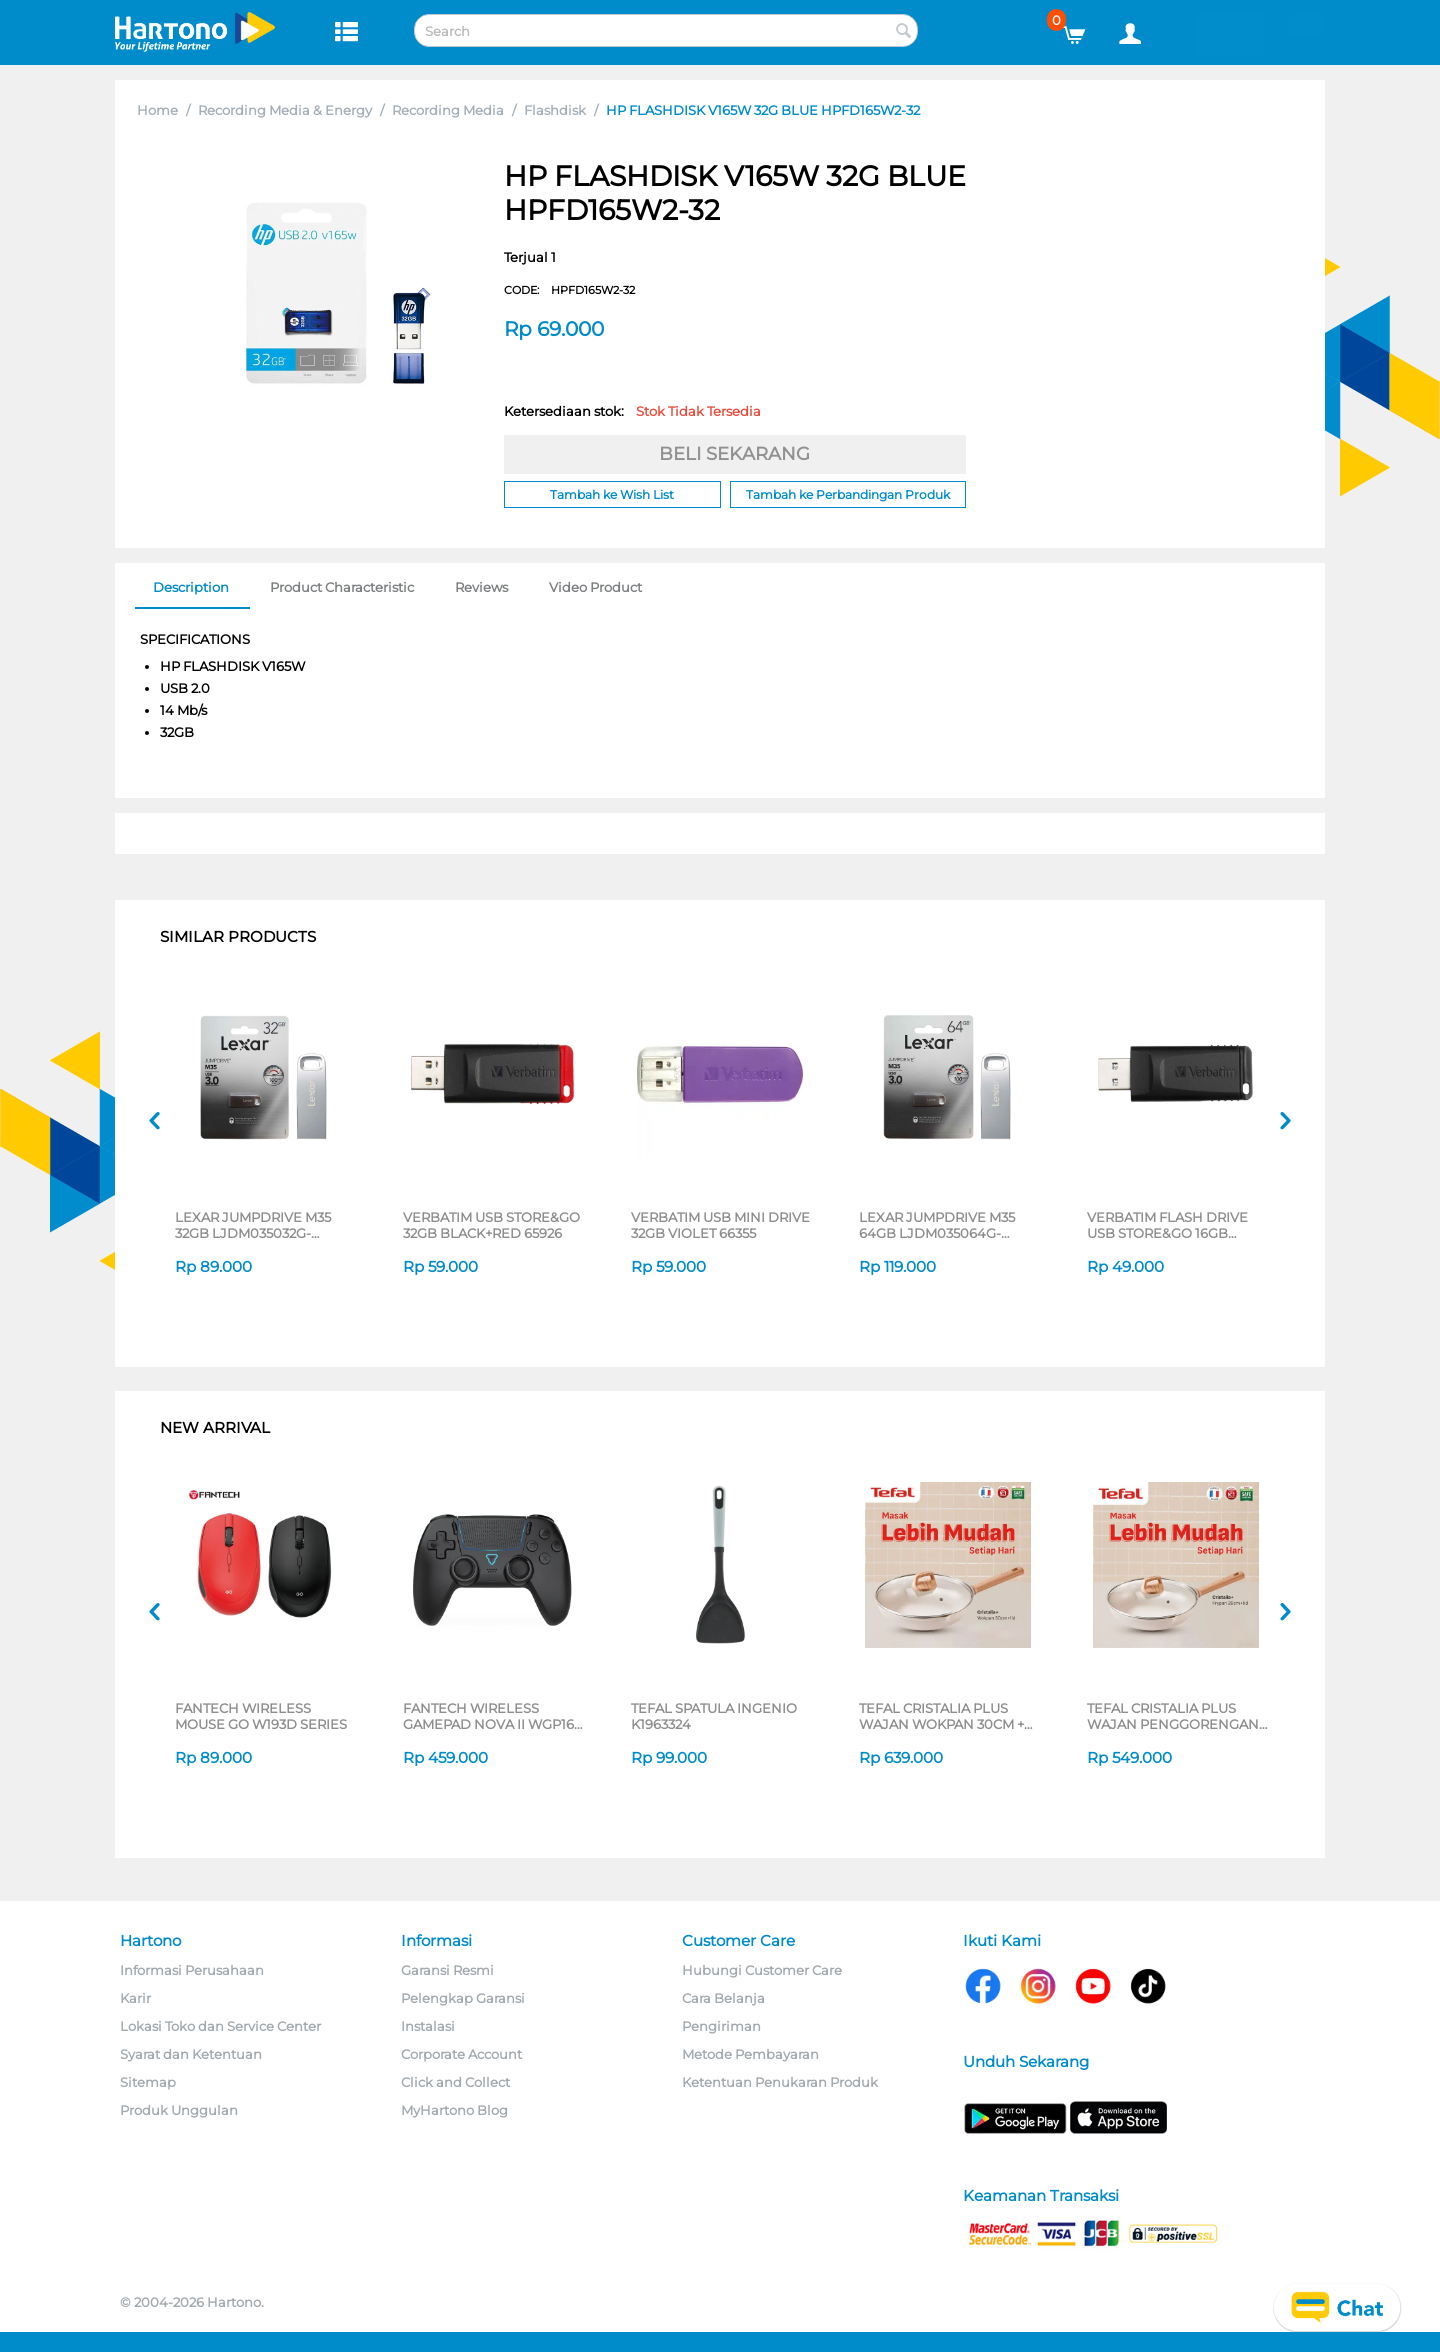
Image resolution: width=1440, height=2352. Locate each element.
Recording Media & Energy (285, 110)
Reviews (481, 587)
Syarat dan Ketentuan (191, 2054)
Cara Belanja (723, 1998)
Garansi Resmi (447, 1970)
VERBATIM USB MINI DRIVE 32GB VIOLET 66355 (720, 1225)
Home (157, 110)
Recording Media (448, 110)
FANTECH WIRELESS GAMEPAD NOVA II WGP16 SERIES (488, 1716)
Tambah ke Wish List (612, 494)
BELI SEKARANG (734, 454)
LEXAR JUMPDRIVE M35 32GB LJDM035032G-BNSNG (253, 1225)
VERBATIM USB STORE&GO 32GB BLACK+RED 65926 (491, 1225)
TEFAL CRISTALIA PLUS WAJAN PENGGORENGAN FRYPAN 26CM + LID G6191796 (1173, 1716)
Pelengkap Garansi (463, 1998)
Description (191, 587)
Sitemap (148, 2082)
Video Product (595, 587)
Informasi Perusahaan (192, 1970)
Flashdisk (555, 110)
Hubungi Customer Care (762, 1970)
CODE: (569, 290)
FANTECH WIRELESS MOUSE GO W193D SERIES (261, 1716)
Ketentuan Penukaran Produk (780, 2082)
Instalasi (428, 2026)
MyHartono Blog (454, 2110)
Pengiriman (721, 2026)
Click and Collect (455, 2082)
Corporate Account (461, 2054)
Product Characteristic (342, 587)
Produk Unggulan (179, 2110)
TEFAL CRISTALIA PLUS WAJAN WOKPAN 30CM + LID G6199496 (941, 1716)
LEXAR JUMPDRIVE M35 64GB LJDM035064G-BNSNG (937, 1225)
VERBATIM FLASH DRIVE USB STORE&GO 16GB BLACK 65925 (1167, 1225)
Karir (135, 1998)
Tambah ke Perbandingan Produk (848, 494)
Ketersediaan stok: (632, 411)
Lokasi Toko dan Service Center (220, 2026)
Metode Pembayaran (750, 2054)
